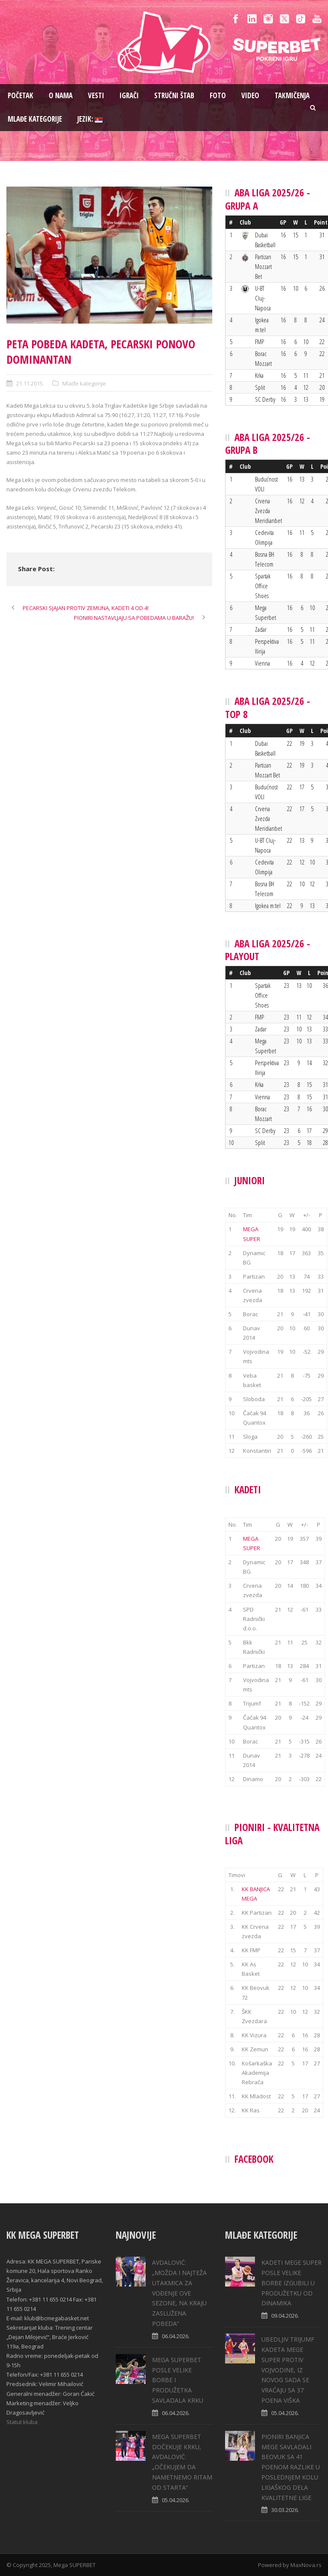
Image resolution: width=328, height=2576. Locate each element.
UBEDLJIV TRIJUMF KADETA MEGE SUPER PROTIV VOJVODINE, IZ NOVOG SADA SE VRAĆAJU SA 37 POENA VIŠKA (287, 2369)
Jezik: (89, 119)
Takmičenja (292, 95)
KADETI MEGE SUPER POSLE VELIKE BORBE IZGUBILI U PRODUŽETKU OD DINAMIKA (291, 2282)
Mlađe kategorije (35, 119)
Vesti (96, 95)
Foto (218, 95)
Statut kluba (22, 2422)
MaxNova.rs (306, 2565)
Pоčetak (20, 95)
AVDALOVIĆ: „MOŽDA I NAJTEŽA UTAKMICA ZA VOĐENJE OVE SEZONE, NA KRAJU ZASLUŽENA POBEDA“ (179, 2293)
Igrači (129, 95)
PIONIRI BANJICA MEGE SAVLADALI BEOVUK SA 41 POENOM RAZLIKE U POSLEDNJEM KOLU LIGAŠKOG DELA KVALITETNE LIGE (290, 2467)
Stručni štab (174, 95)
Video (250, 95)
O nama (61, 95)
